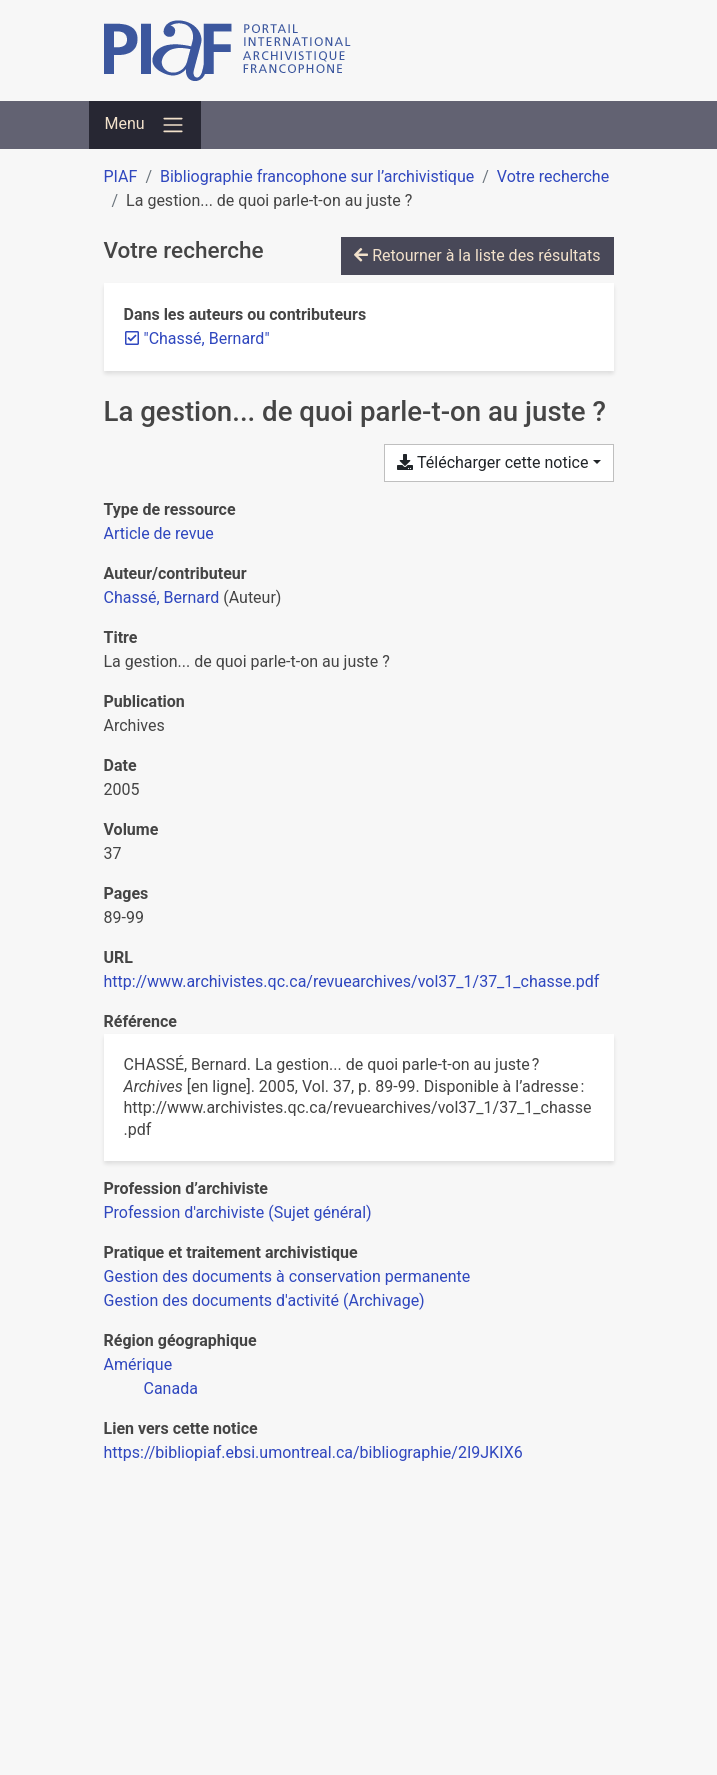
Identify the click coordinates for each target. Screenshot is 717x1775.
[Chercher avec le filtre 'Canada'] (171, 1388)
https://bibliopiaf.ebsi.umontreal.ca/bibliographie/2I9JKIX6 (313, 1452)
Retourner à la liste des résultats (477, 255)
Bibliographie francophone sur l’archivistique (317, 176)
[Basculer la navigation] (145, 125)
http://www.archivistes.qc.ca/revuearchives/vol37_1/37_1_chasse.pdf (352, 981)
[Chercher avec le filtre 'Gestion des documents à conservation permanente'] (287, 1276)
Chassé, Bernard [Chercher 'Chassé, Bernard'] (162, 597)
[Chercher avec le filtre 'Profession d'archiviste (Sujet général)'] (238, 1212)
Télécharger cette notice (492, 462)
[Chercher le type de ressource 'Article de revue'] (159, 533)
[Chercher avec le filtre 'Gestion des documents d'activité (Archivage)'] (264, 1300)
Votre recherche (553, 176)
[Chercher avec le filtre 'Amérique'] (138, 1364)
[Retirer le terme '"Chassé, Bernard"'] (207, 338)
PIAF (121, 176)
